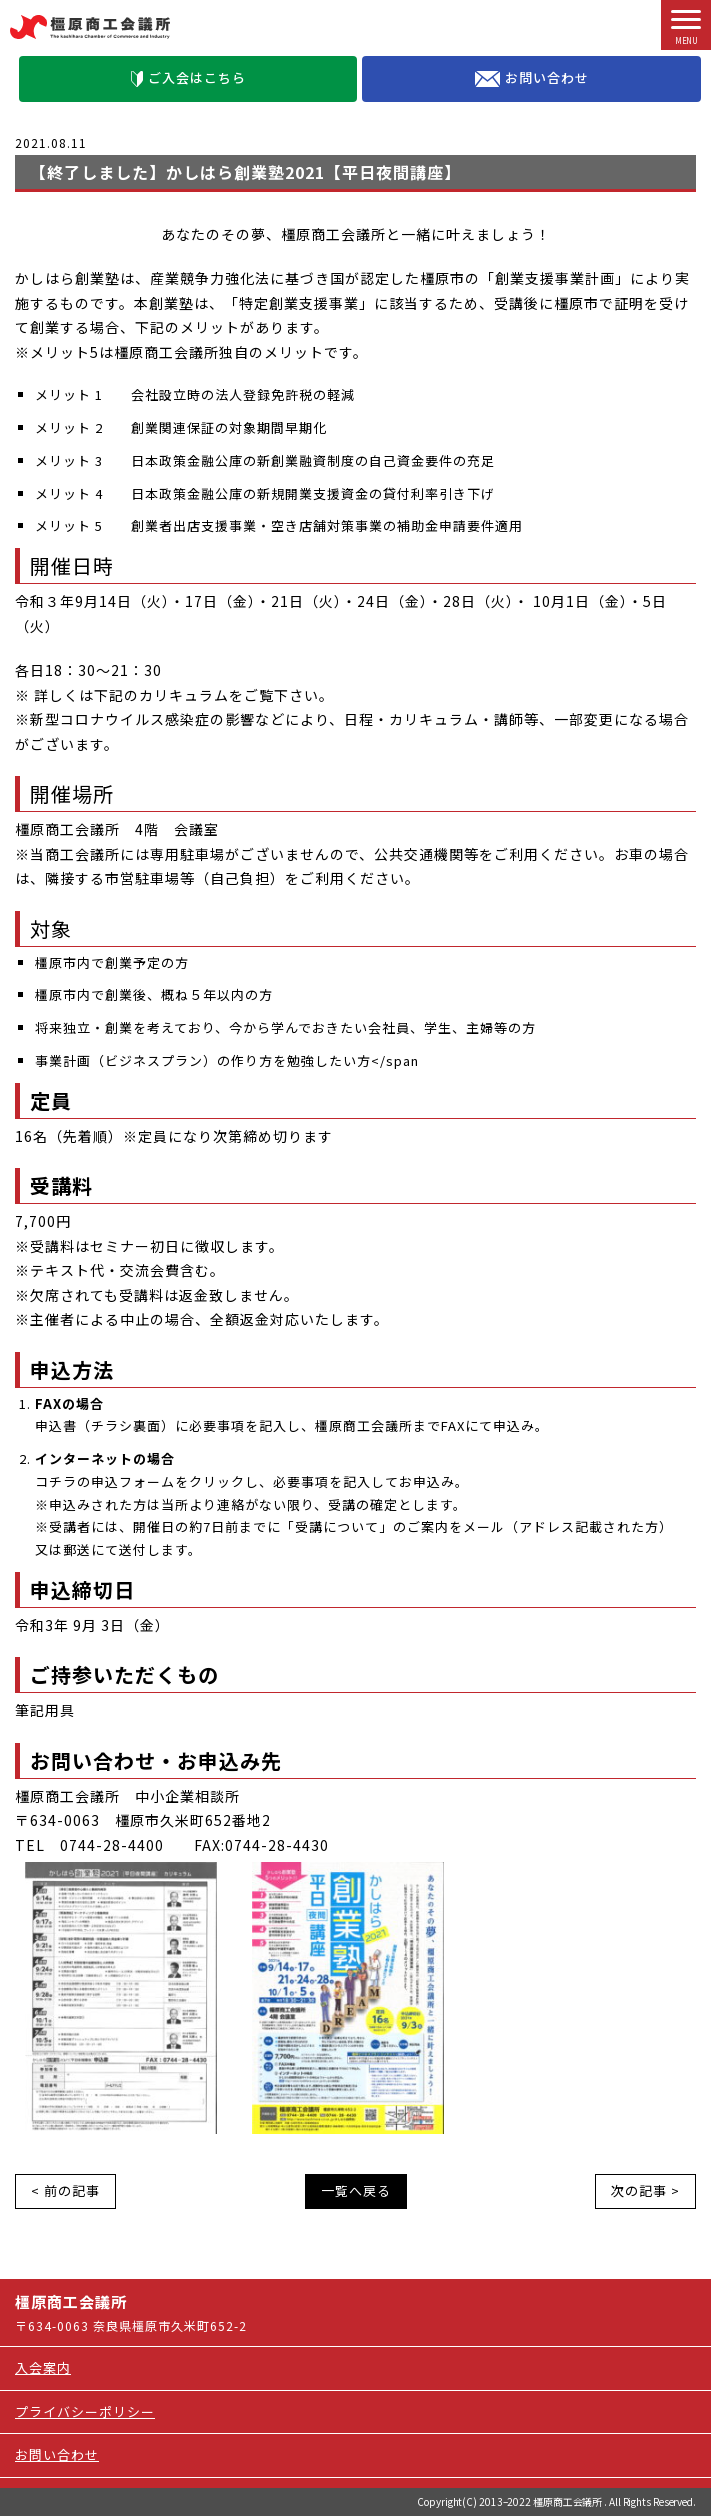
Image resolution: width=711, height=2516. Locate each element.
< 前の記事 (65, 2190)
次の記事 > (645, 2190)
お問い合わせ (532, 78)
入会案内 (43, 2367)
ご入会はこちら (188, 77)
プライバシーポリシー (85, 2411)
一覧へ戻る (356, 2190)
